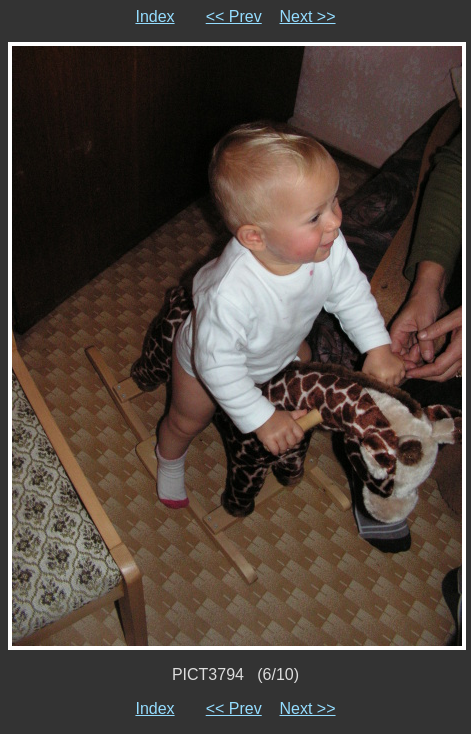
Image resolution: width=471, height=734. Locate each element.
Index (154, 16)
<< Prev (234, 16)
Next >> (308, 16)
